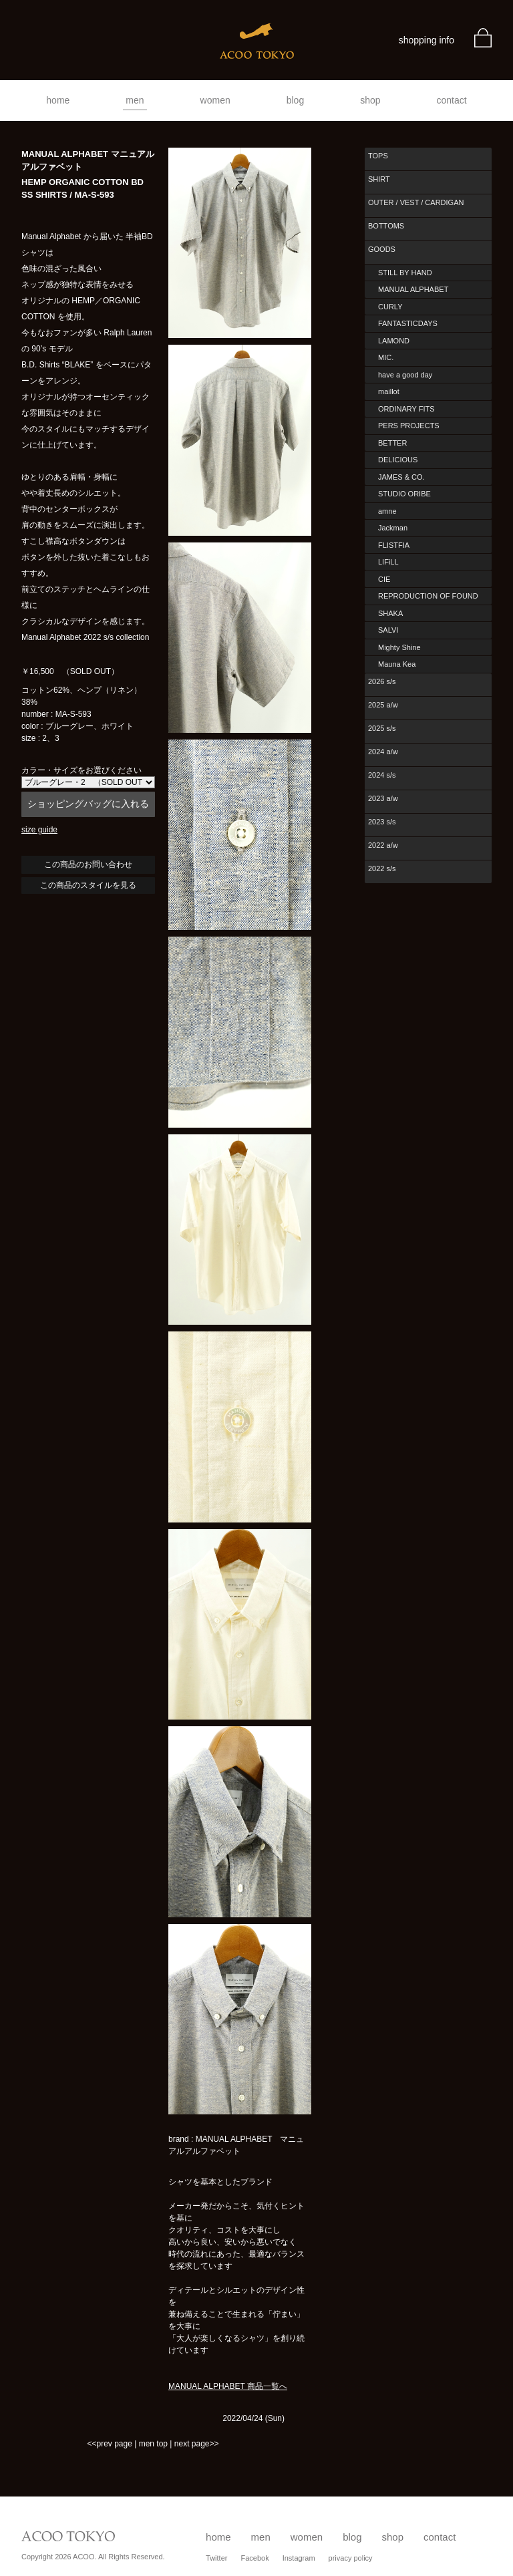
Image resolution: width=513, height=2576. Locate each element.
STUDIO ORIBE (404, 494)
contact (452, 100)
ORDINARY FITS (406, 409)
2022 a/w (383, 845)
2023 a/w (383, 798)
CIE (384, 579)
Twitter (216, 2558)
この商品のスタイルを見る (88, 885)
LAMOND (393, 341)
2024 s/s (382, 775)
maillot (388, 391)
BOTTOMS (386, 226)
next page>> (196, 2443)
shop (370, 100)
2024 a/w (383, 752)
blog (295, 100)
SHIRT (379, 179)
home (57, 100)
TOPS (378, 156)
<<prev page (109, 2443)
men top (153, 2443)
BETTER (392, 443)
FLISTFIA (393, 545)
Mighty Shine (399, 647)
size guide (39, 829)
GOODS (381, 249)
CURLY (390, 307)
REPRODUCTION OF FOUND (428, 596)
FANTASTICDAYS (408, 323)
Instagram (299, 2558)
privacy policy (351, 2558)
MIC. (385, 357)
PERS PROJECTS (409, 426)
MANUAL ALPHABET (413, 289)
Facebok (254, 2558)
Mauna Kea (396, 664)
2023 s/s (382, 822)
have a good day (405, 375)
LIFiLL (388, 562)
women (215, 100)
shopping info (426, 40)
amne (387, 511)
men (135, 100)
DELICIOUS (397, 460)
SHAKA (390, 613)
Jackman (392, 528)
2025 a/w (383, 705)
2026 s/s (382, 681)
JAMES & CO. (401, 477)
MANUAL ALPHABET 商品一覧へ (227, 2386)
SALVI (388, 630)
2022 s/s (382, 868)
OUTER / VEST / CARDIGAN (416, 202)
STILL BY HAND (405, 273)
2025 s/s (382, 728)
